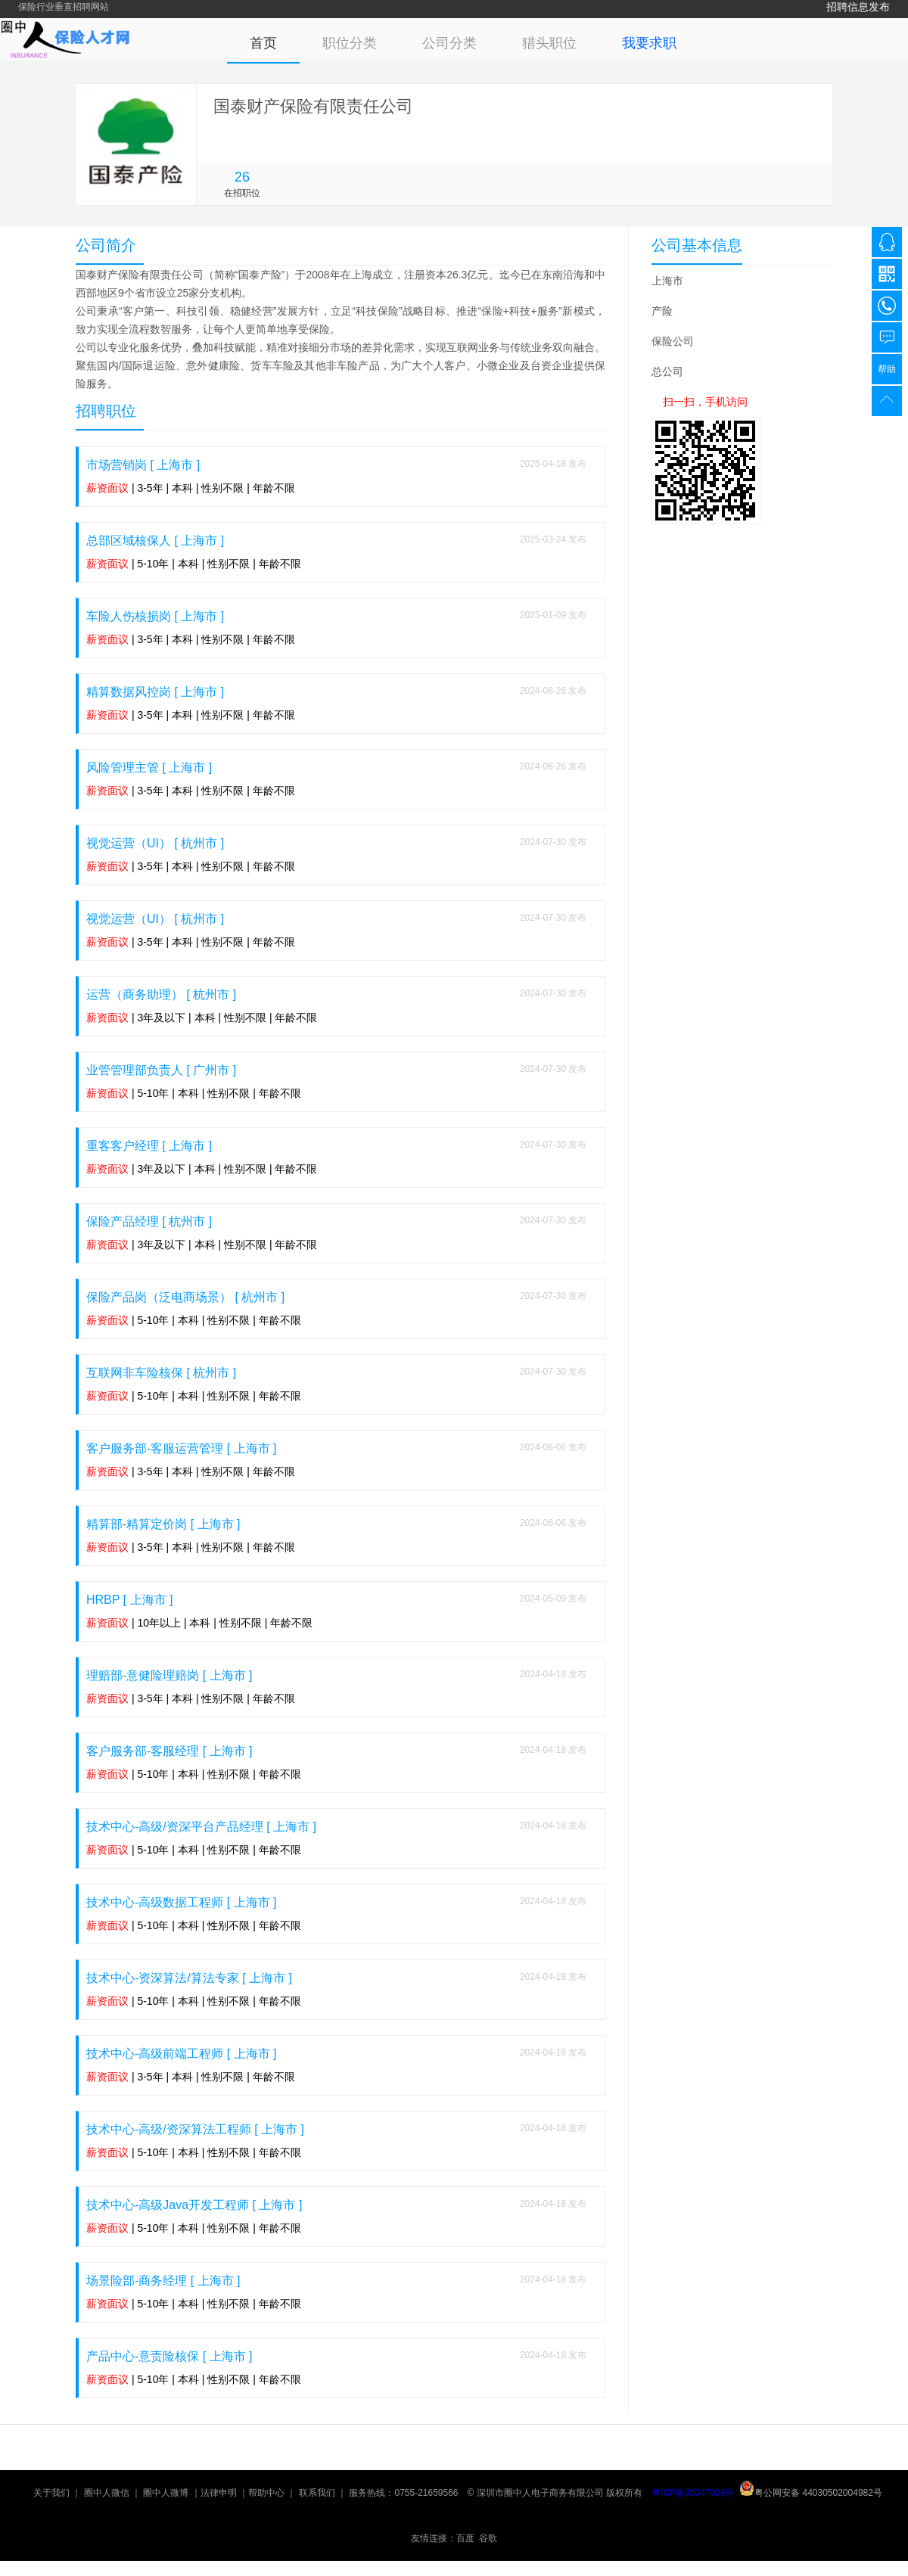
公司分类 (449, 43)
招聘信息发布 (858, 7)
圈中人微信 (106, 2492)
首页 (263, 43)
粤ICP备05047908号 (692, 2492)
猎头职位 (549, 43)
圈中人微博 (165, 2492)
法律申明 (219, 2492)
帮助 (887, 369)
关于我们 (51, 2492)
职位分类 (349, 43)
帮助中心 (266, 2492)
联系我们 (317, 2492)
